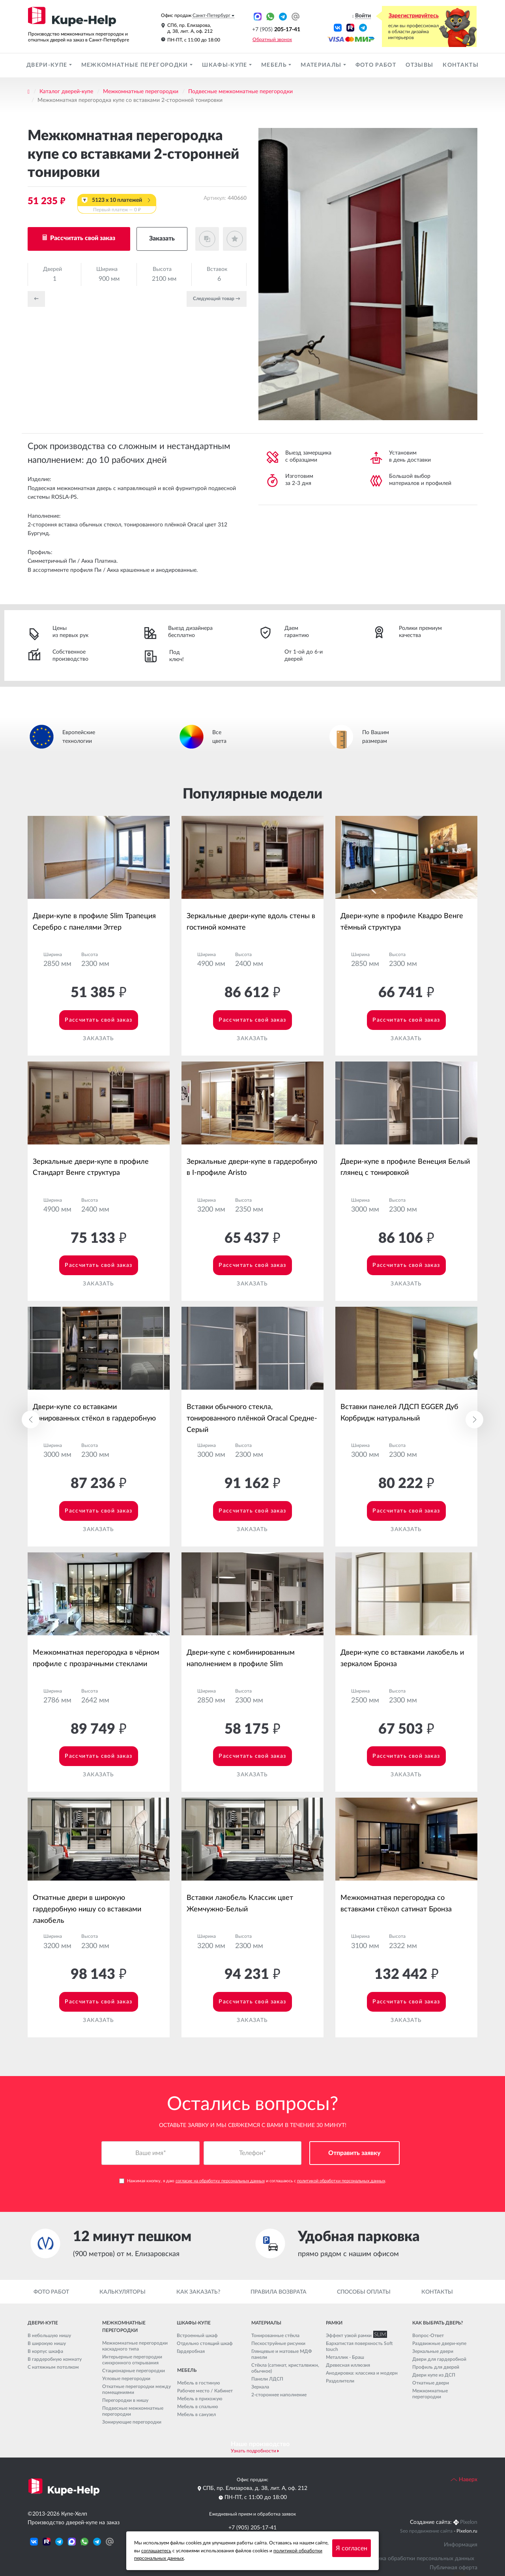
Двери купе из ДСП (433, 2375)
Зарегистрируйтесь (414, 16)
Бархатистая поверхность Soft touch (359, 2346)
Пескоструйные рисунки (278, 2343)
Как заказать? (198, 2292)
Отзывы (419, 65)
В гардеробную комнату (55, 2359)
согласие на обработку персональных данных (220, 2181)
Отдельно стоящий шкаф (205, 2343)
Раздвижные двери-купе (439, 2343)
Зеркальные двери (432, 2351)
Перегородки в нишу (125, 2400)
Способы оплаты (364, 2292)
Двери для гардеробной (439, 2359)
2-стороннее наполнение (279, 2394)
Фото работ (375, 65)
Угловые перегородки (126, 2378)
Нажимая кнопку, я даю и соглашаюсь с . (252, 2181)
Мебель (274, 65)
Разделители (340, 2381)
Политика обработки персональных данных (417, 2558)
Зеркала (260, 2386)
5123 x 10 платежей (117, 205)
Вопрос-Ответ (428, 2335)
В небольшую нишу (49, 2335)
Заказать (162, 238)
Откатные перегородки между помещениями (136, 2389)
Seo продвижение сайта (426, 2531)
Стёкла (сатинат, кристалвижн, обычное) (285, 2368)
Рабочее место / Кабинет (205, 2390)
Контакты (461, 65)
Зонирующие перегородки (131, 2422)
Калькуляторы (122, 2292)
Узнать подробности (253, 2450)
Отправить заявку (354, 2153)
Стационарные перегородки (133, 2370)
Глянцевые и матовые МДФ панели (281, 2354)
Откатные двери (430, 2383)
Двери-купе (47, 65)
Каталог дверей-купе (66, 91)
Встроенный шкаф (197, 2335)
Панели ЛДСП (267, 2379)
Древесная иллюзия (348, 2365)
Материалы (322, 65)
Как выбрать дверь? (437, 2322)
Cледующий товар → (216, 298)
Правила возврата (279, 2292)
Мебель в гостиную (198, 2383)
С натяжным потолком (53, 2367)
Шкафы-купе (225, 65)
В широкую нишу (47, 2343)
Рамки (334, 2322)
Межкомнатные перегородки (135, 65)
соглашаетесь (156, 2550)
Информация (460, 2545)
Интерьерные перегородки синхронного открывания (132, 2359)
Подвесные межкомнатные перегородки (240, 91)
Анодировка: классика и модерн (362, 2373)
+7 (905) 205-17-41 (252, 2528)
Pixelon (468, 2522)
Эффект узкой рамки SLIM (354, 2335)
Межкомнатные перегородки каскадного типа (135, 2346)
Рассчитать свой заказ (82, 238)
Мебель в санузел (196, 2414)
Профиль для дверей (435, 2367)
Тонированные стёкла (275, 2335)
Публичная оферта (453, 2567)
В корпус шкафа (45, 2351)
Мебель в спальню (197, 2406)
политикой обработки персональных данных (341, 2181)
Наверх (464, 2479)
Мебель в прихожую (200, 2398)
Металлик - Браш (345, 2357)
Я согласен (351, 2548)
